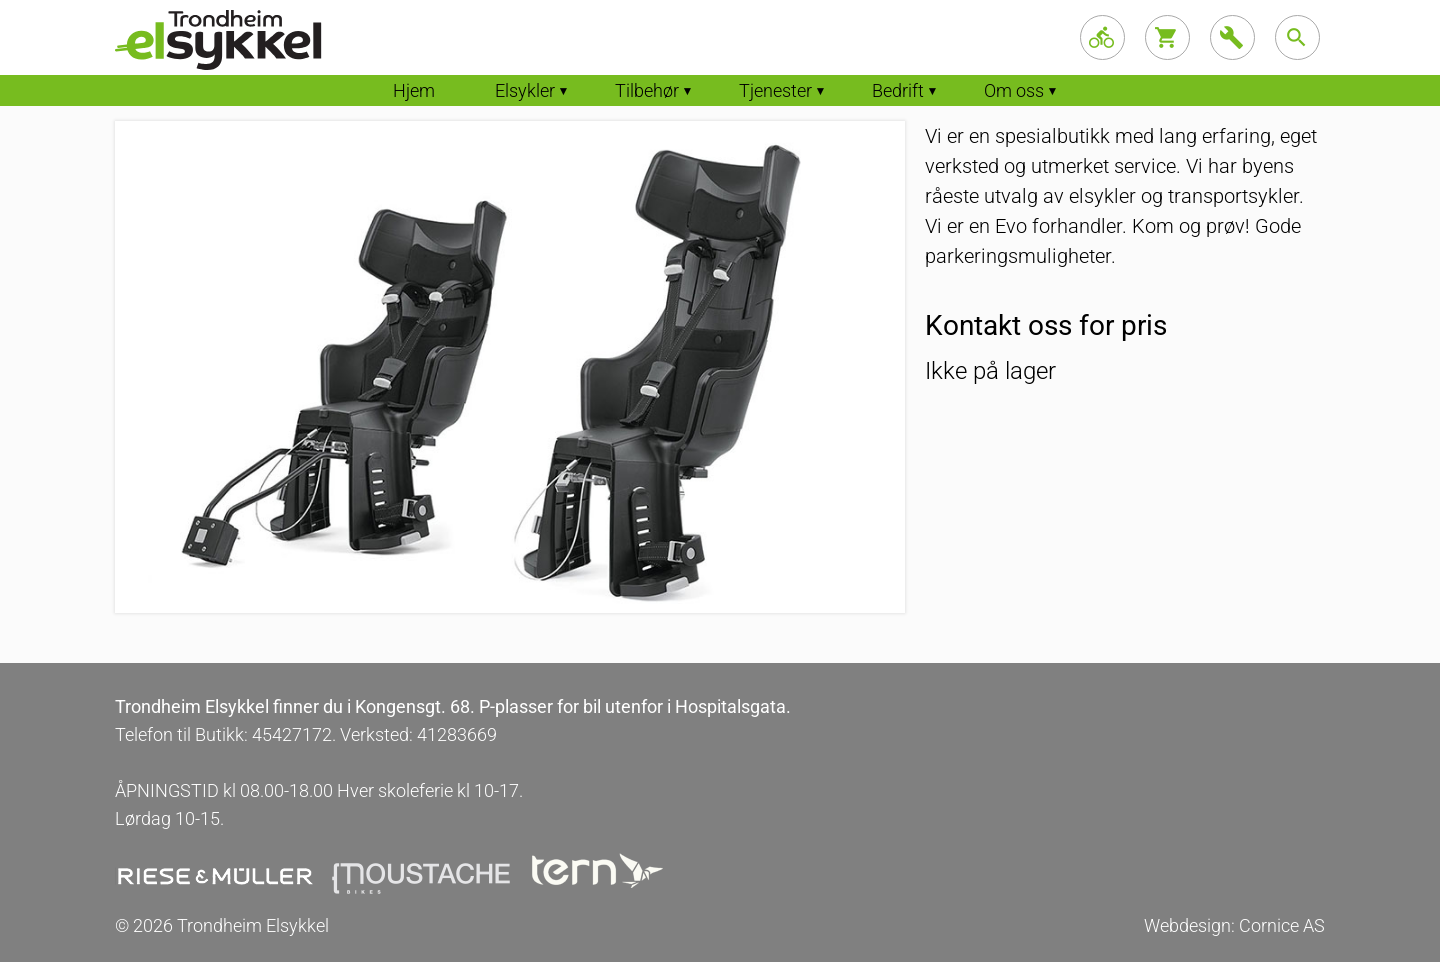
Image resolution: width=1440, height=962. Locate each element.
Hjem (414, 90)
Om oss (1014, 90)
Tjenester (775, 90)
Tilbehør (647, 90)
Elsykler (525, 90)
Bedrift (898, 90)
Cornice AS (1282, 925)
